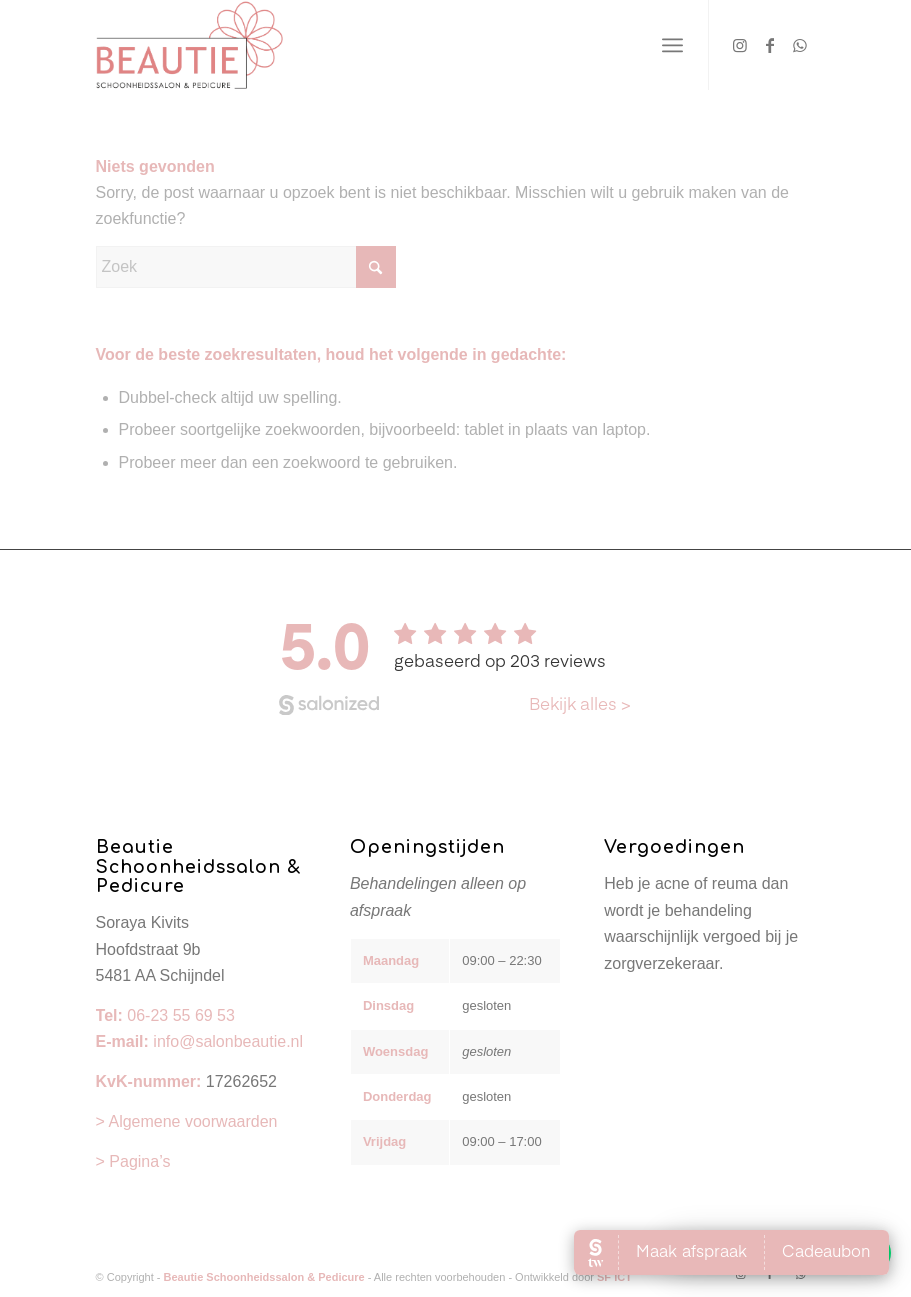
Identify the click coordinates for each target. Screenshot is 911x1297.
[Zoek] (246, 267)
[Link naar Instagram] (740, 45)
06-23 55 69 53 (181, 1015)
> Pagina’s (133, 1161)
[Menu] (672, 45)
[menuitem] (672, 45)
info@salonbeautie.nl (228, 1041)
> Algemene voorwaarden (187, 1121)
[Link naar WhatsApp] (800, 45)
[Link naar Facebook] (770, 45)
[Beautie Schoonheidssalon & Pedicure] (190, 45)
